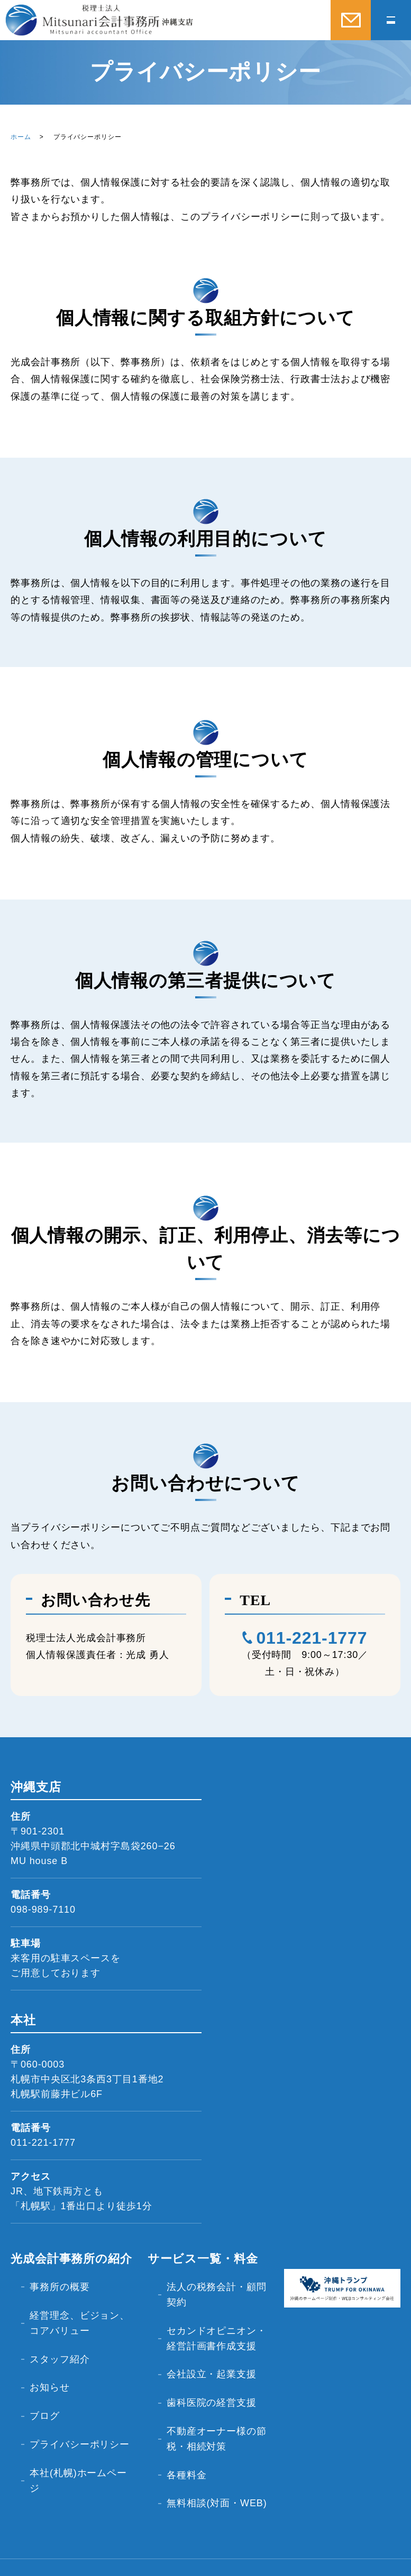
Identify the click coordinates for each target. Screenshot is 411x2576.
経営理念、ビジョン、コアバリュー (71, 2309)
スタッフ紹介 (60, 2335)
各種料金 (188, 2438)
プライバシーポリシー (76, 2400)
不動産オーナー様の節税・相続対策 (213, 2411)
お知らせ (51, 2354)
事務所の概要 (60, 2282)
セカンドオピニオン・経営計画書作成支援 (213, 2331)
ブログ (46, 2373)
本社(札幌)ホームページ (79, 2435)
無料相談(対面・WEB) (204, 2465)
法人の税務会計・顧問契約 (213, 2290)
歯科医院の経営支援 (213, 2385)
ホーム (21, 137)
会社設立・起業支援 (213, 2366)
